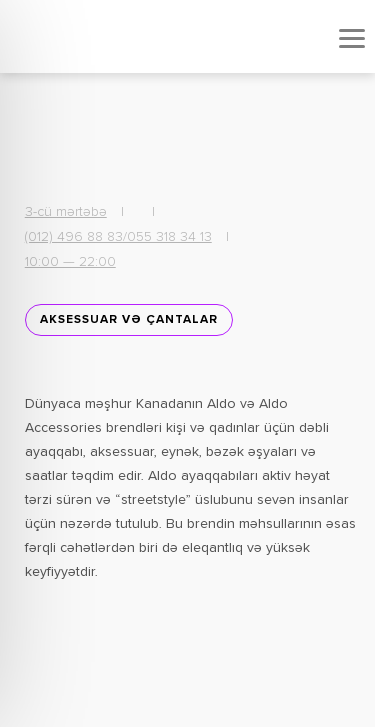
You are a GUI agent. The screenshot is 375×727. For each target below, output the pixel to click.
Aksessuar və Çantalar (129, 320)
